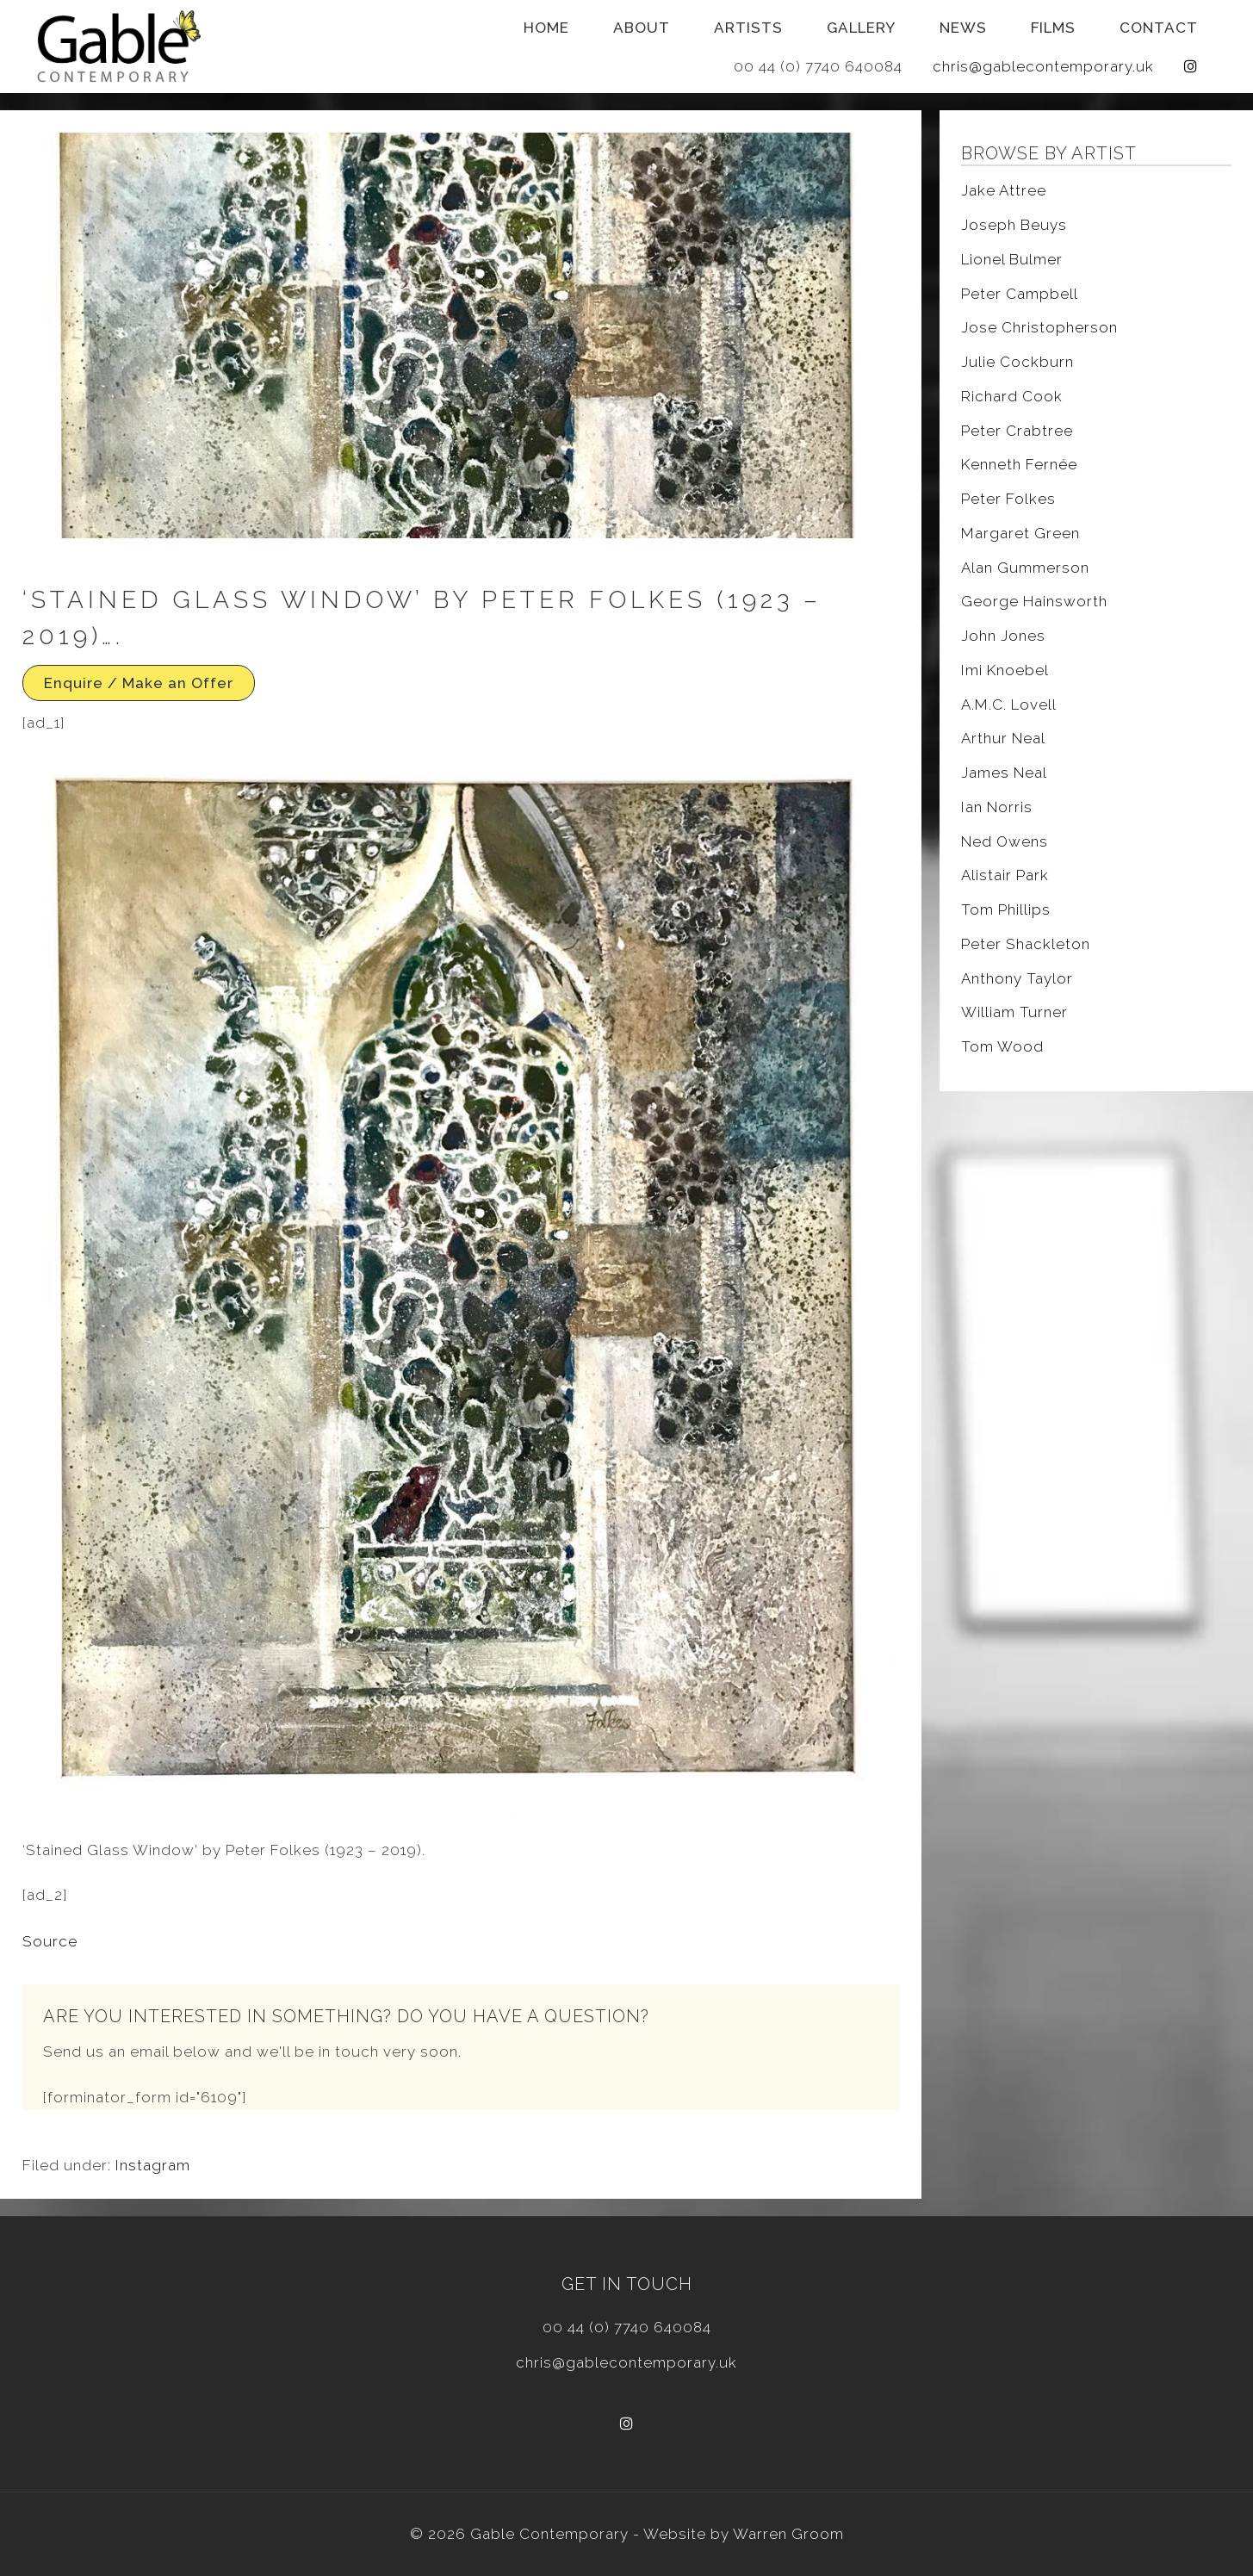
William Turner (1014, 1012)
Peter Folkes (1008, 498)
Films (1053, 27)
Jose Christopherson (1039, 327)
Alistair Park (1005, 875)
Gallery (861, 27)
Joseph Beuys (1014, 224)
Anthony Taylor (1017, 978)
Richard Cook (1012, 396)
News (963, 27)
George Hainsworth (1034, 601)
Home (546, 27)
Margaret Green (1020, 533)
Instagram (152, 2165)
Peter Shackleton (1025, 944)
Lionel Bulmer (1012, 259)
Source (50, 1941)
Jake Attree (1003, 190)
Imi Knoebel (1005, 670)
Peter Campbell (1019, 293)
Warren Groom (788, 2533)
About (641, 27)
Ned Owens (1004, 841)
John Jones (1003, 635)
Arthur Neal (1003, 738)
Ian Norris (997, 807)
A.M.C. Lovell (1009, 704)
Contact (1159, 27)
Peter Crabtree (1017, 430)
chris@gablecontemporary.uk (1043, 66)
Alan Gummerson (1025, 567)
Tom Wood (1002, 1046)
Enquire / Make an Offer (138, 683)
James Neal (1004, 772)
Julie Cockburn (1017, 361)
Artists (748, 27)
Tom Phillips (1006, 909)
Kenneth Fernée (1019, 464)
